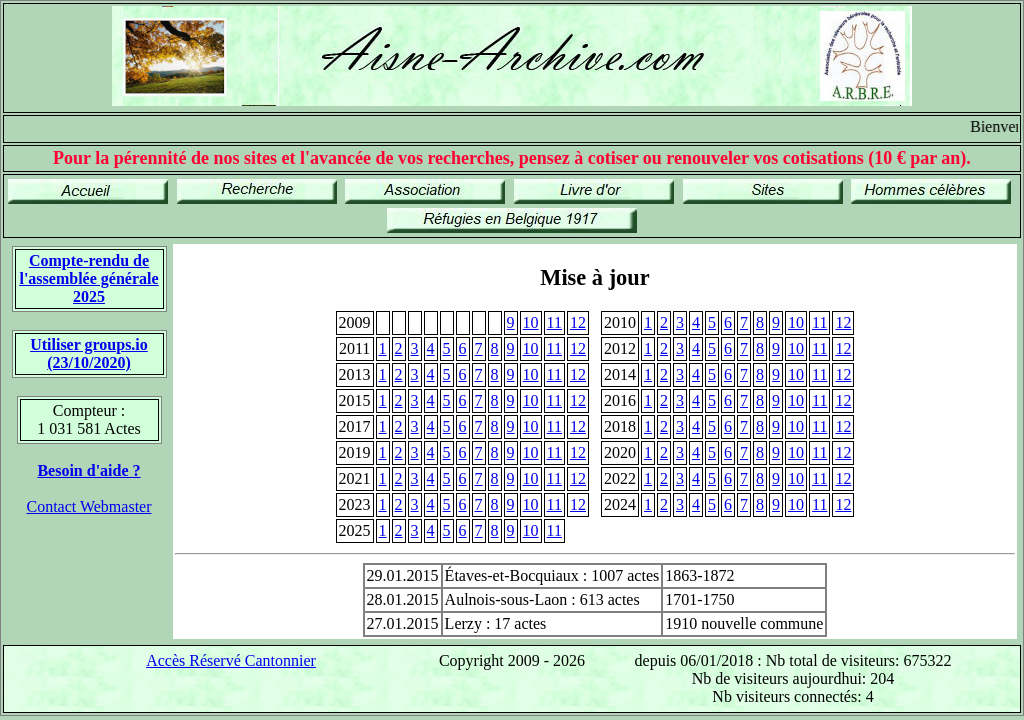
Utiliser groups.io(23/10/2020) (89, 353)
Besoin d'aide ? (88, 470)
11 (554, 322)
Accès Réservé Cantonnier (231, 660)
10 (531, 322)
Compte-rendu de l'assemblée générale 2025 (88, 278)
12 (578, 322)
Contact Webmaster (88, 506)
